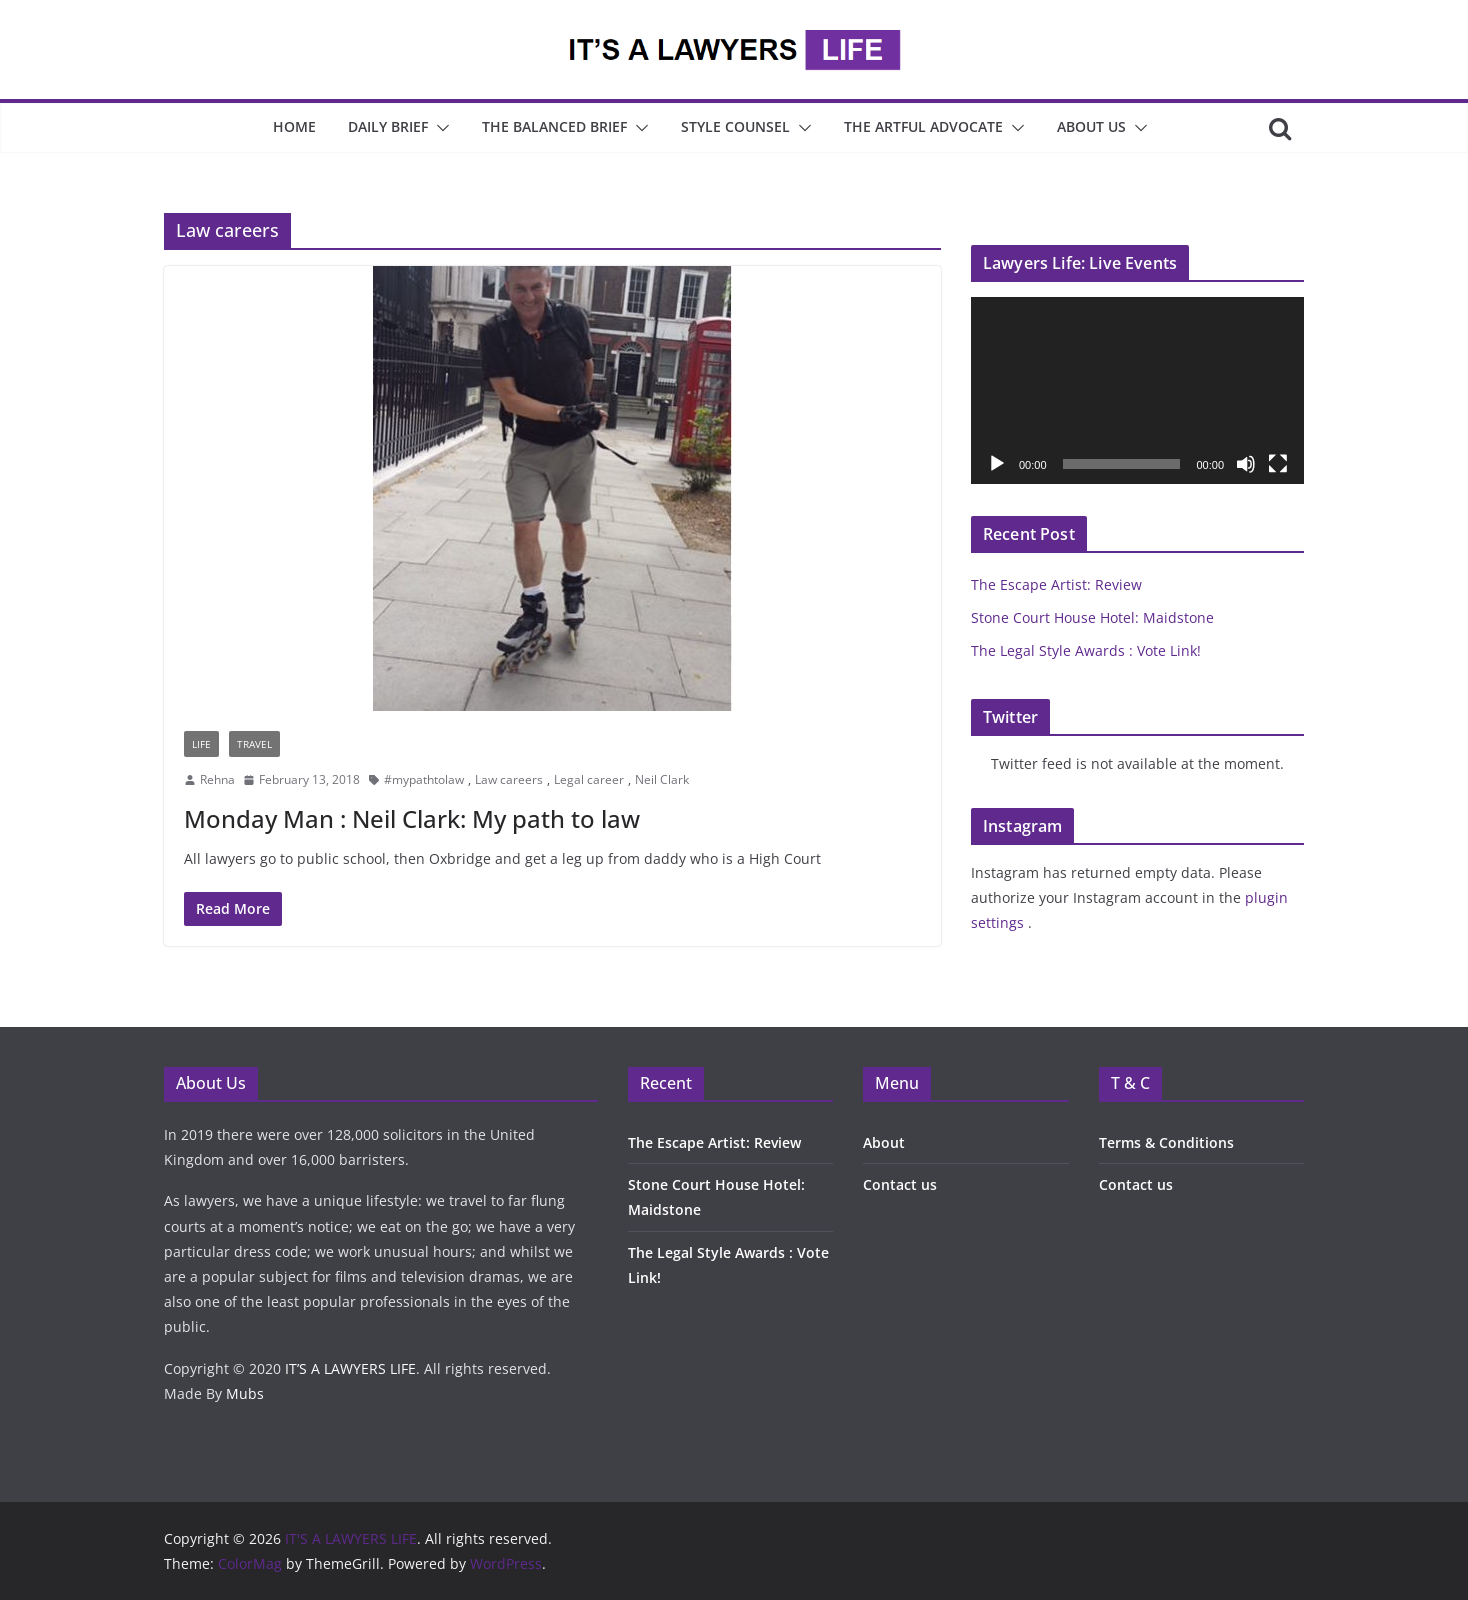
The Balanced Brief (554, 126)
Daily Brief (388, 126)
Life (201, 744)
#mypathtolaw (424, 779)
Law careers (509, 779)
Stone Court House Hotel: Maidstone (1092, 617)
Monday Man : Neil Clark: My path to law (412, 818)
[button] (439, 128)
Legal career (589, 779)
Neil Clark (662, 779)
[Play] (997, 464)
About (884, 1142)
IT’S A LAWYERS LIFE (350, 1368)
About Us (1091, 126)
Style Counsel (735, 126)
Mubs (245, 1393)
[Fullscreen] (1278, 464)
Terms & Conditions (1166, 1142)
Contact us (900, 1184)
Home (294, 126)
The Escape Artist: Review (1056, 584)
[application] (1137, 390)
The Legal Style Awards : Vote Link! (1086, 650)
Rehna (217, 779)
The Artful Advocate (923, 126)
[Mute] (1246, 464)
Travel (254, 744)
